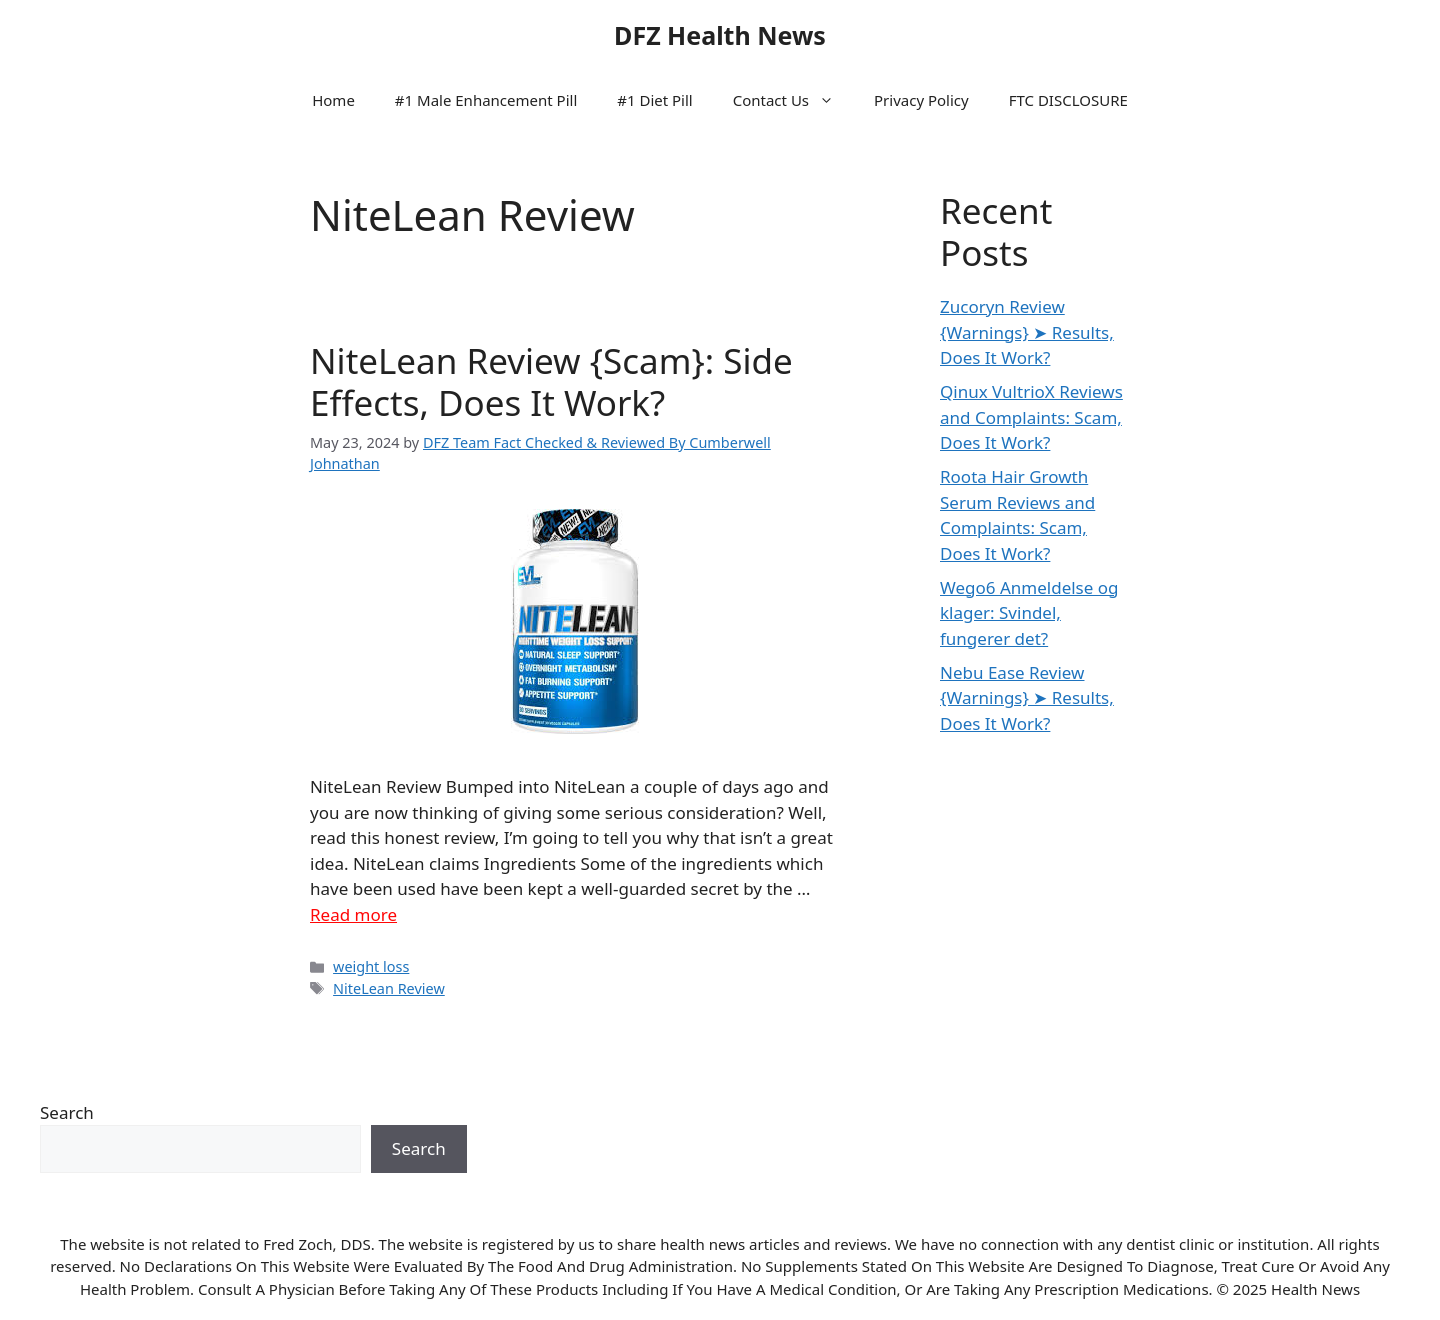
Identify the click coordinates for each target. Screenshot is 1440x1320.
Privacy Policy (921, 100)
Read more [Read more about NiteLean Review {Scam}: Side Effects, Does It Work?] (353, 914)
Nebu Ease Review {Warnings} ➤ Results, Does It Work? (1027, 698)
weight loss (371, 966)
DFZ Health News (720, 35)
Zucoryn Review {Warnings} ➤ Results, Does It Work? (1027, 332)
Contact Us (793, 100)
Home (333, 100)
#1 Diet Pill (654, 100)
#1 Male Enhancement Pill (486, 100)
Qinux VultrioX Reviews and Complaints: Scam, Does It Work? (1031, 417)
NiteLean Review (389, 988)
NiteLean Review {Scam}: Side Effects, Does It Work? (551, 381)
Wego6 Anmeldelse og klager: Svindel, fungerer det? (1029, 613)
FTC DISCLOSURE (1068, 100)
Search (67, 1112)
